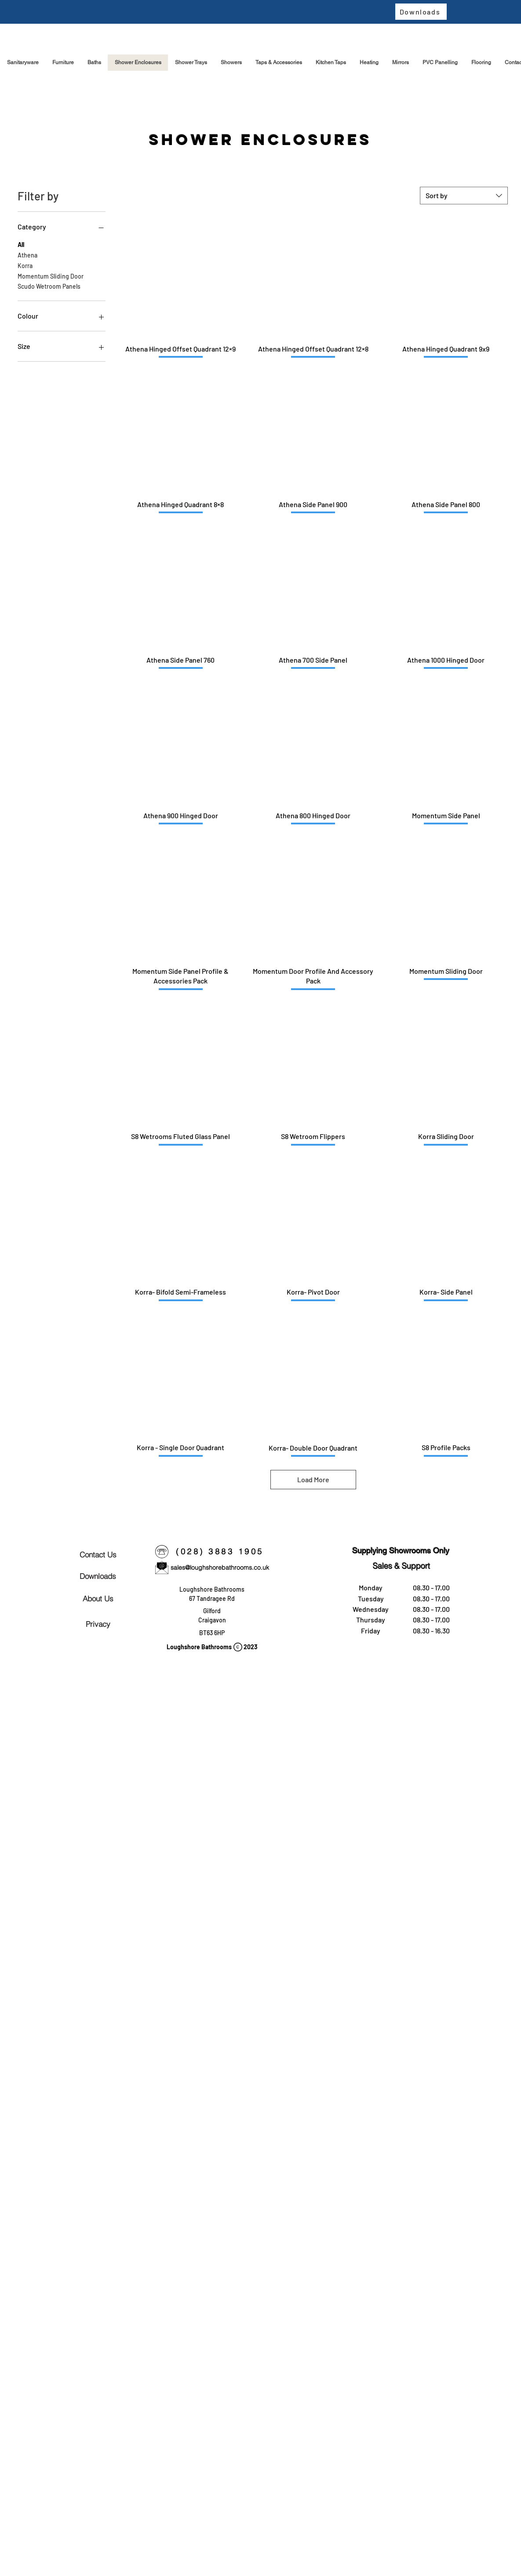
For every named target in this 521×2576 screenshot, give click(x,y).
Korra (25, 265)
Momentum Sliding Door (51, 275)
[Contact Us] (98, 1554)
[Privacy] (98, 1624)
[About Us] (98, 1598)
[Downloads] (421, 12)
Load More (313, 1479)
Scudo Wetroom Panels (49, 285)
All (21, 243)
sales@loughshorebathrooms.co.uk (220, 1567)
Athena (27, 254)
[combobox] (464, 195)
